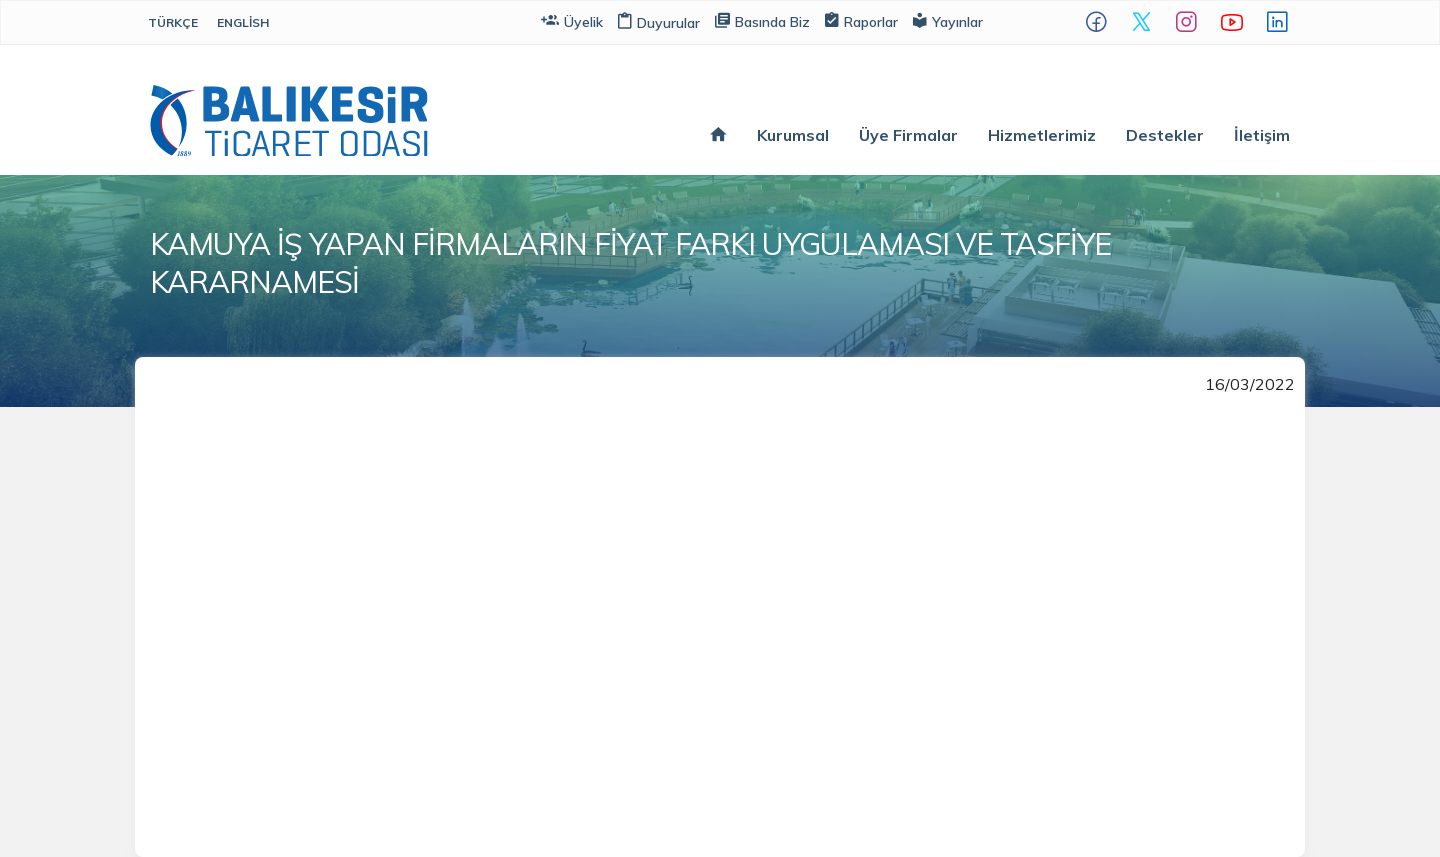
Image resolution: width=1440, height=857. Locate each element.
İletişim (1262, 135)
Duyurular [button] (659, 23)
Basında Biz (762, 20)
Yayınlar (948, 20)
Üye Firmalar (908, 135)
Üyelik (572, 20)
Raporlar (861, 20)
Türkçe (173, 22)
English (243, 22)
